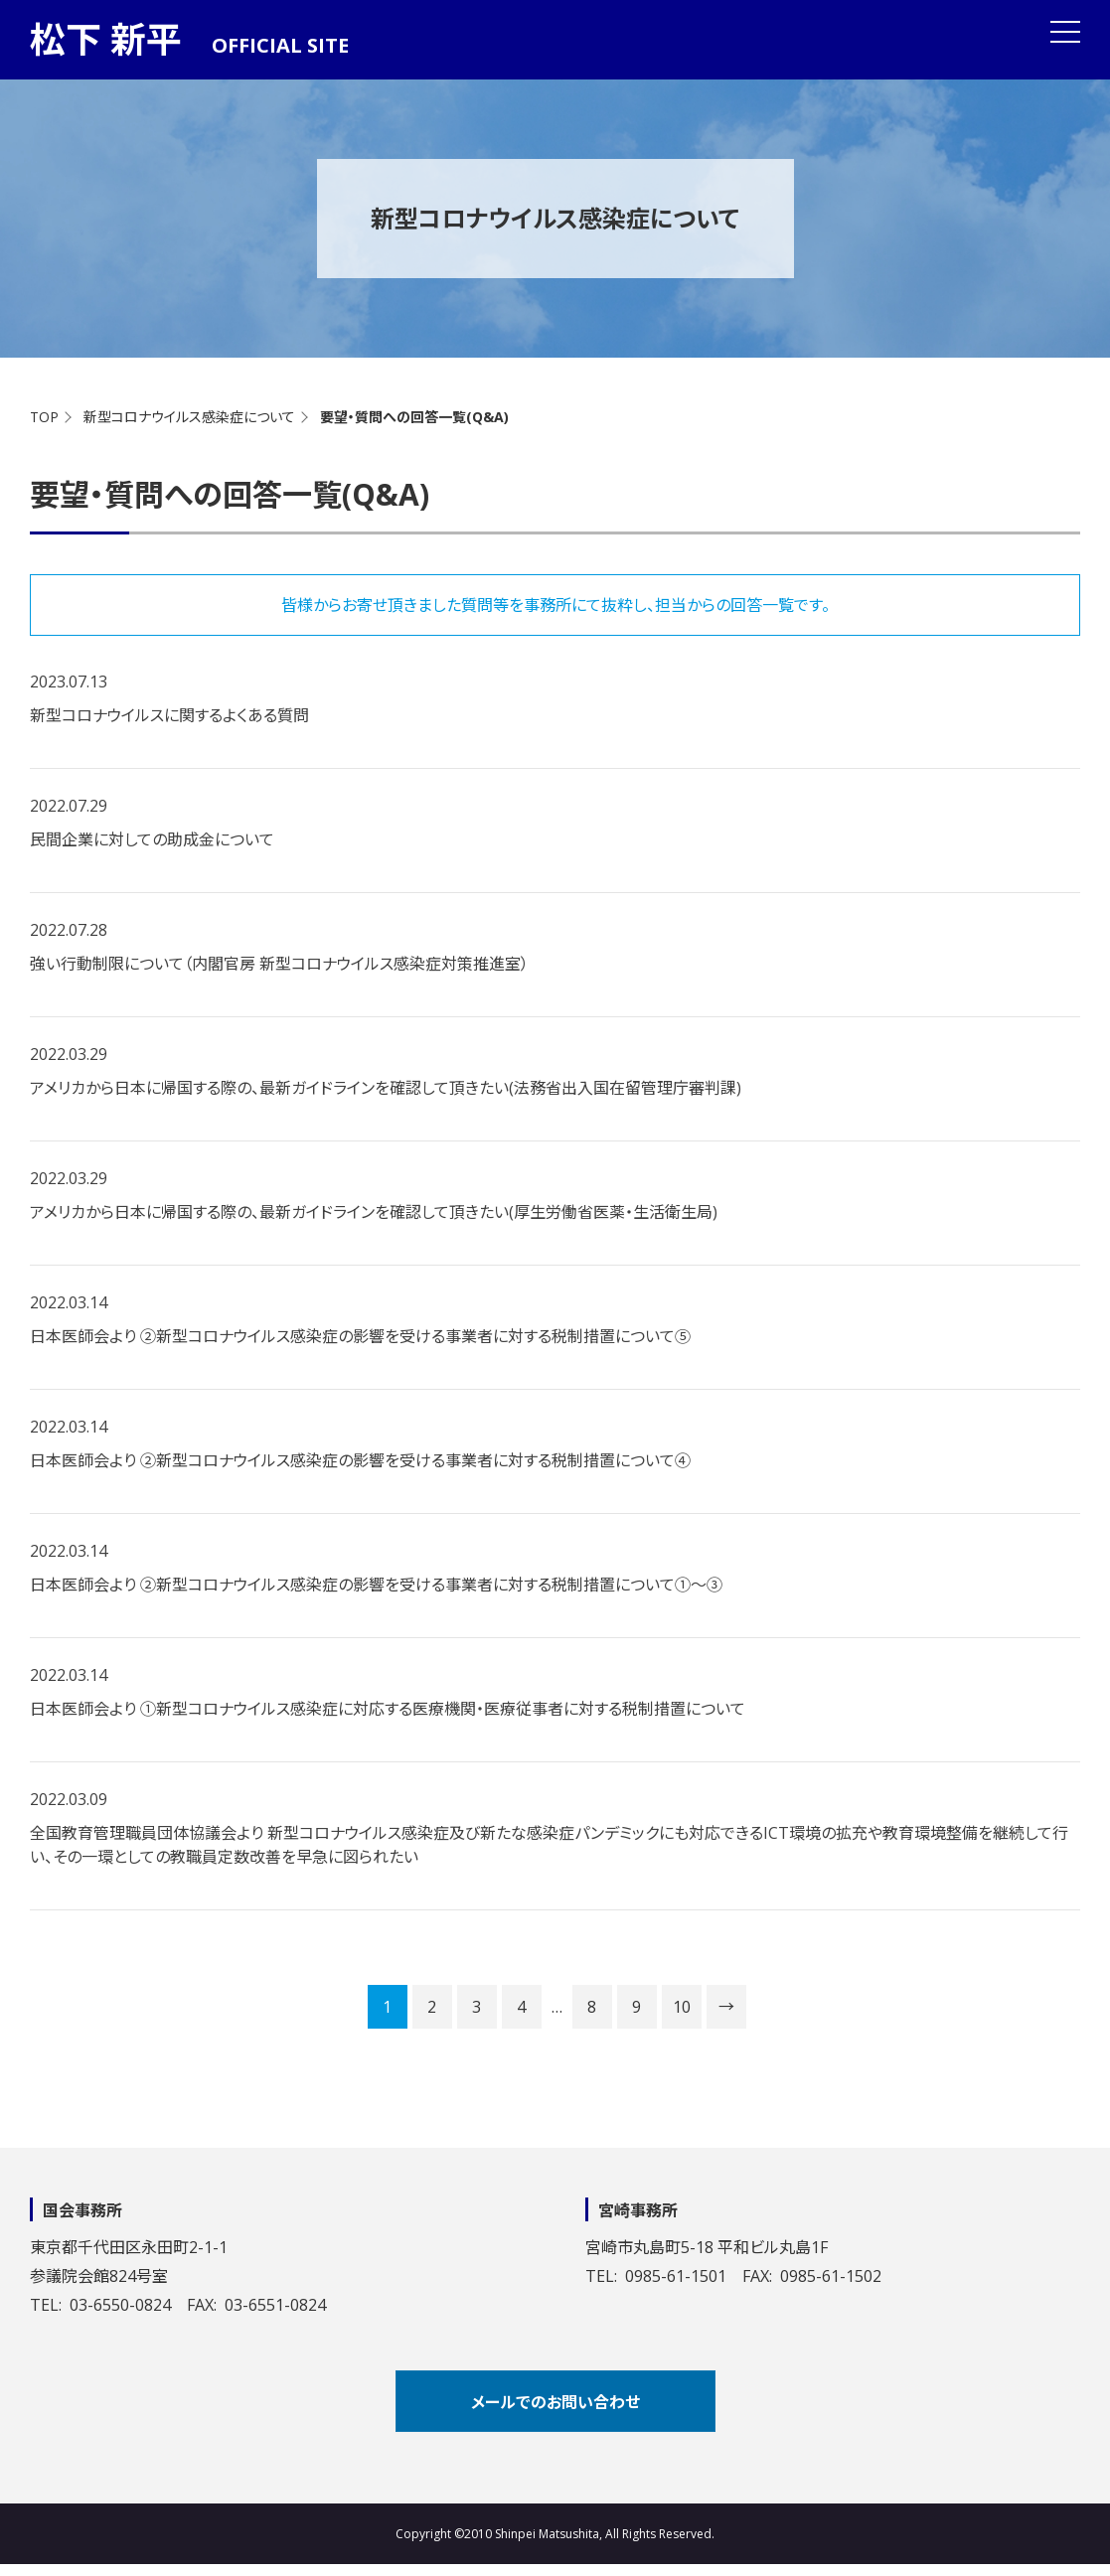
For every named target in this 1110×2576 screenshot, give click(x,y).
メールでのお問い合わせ (555, 2402)
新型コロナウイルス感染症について (189, 416)
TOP (44, 416)
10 (682, 2007)
